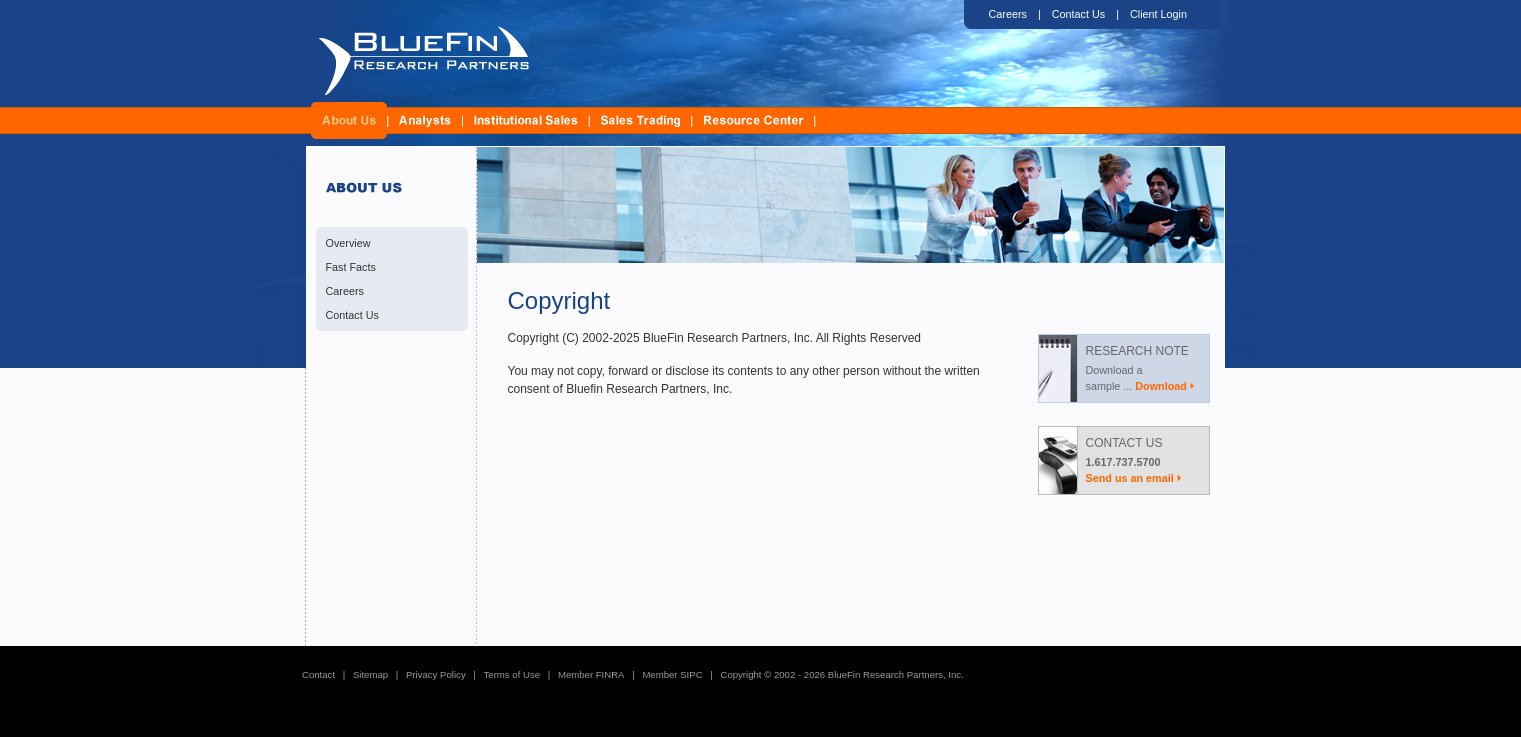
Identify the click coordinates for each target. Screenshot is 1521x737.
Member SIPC (672, 674)
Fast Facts (351, 267)
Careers (1008, 14)
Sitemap (370, 674)
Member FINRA (591, 674)
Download (1161, 386)
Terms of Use (512, 674)
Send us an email (1130, 478)
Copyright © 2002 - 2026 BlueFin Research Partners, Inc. (841, 674)
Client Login (1158, 14)
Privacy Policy (436, 674)
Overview (348, 243)
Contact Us (1078, 14)
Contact (318, 674)
